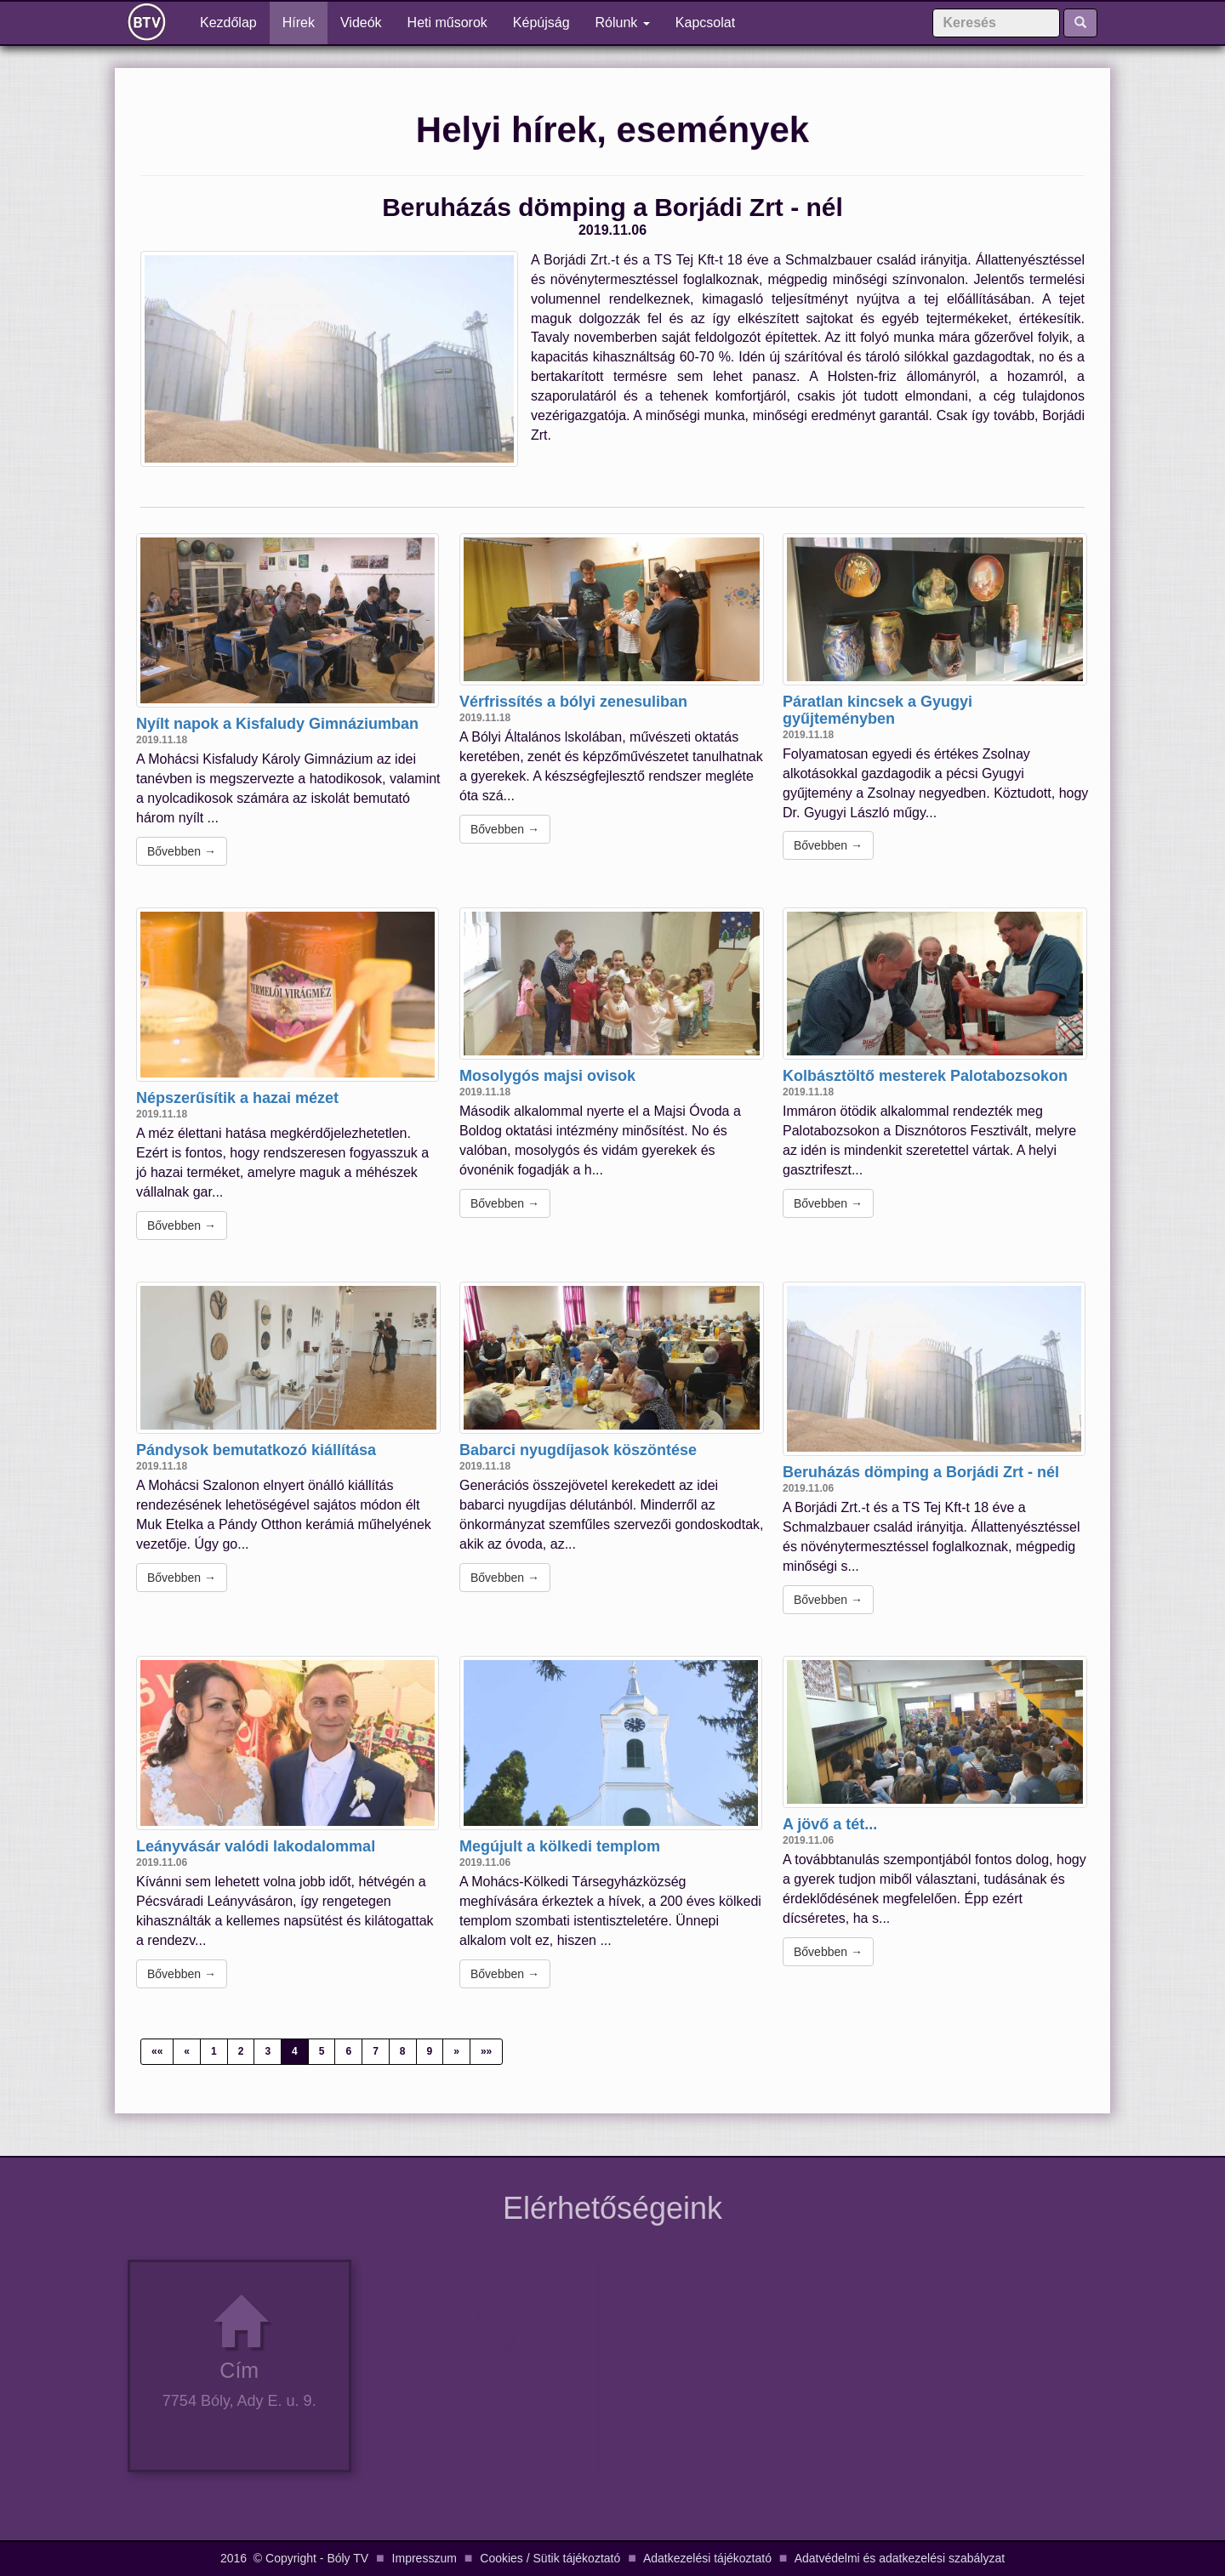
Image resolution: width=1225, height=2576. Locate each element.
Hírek (298, 22)
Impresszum (424, 2558)
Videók (361, 22)
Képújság (541, 22)
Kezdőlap (235, 22)
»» (486, 2051)
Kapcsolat (705, 22)
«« (156, 2051)
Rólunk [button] (622, 22)
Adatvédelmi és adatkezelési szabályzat (900, 2558)
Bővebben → (181, 851)
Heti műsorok (447, 22)
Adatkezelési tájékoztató (707, 2558)
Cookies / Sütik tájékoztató (550, 2558)
